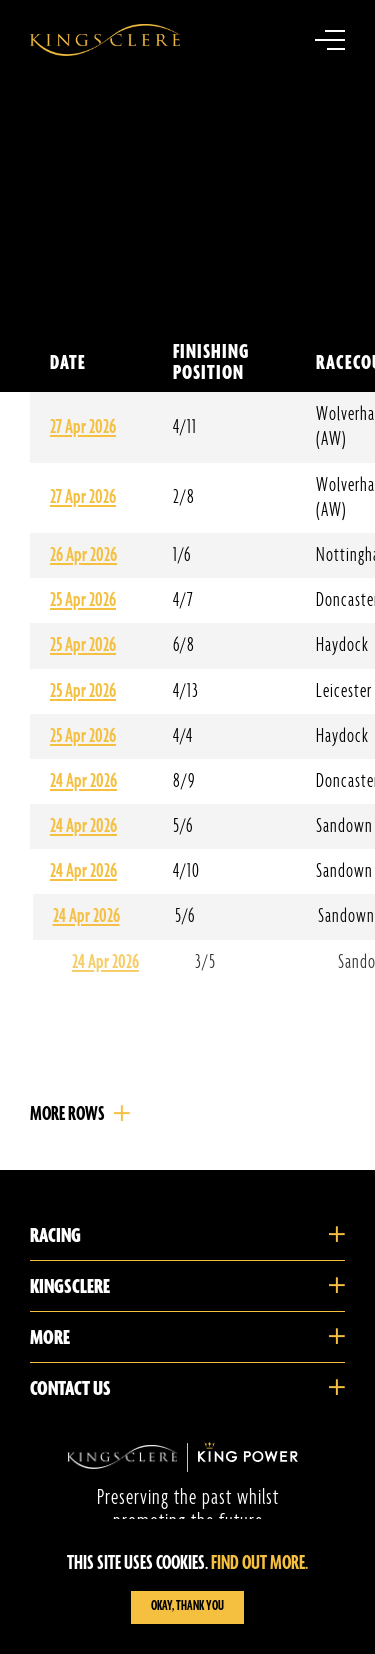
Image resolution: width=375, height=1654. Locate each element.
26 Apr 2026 (83, 555)
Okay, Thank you (187, 1606)
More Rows (67, 1114)
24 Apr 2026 (83, 781)
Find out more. (259, 1563)
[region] (187, 1586)
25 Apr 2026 (83, 600)
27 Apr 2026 (83, 427)
